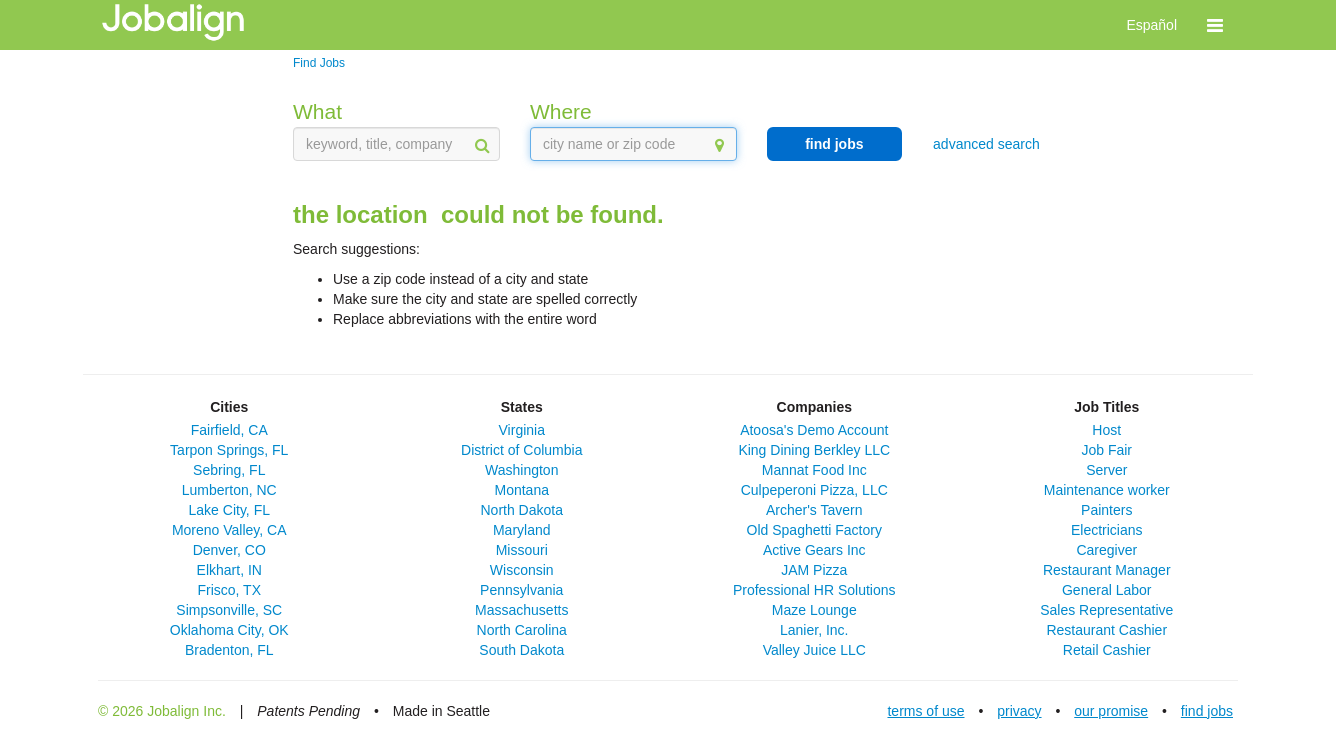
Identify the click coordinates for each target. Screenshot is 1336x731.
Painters (1106, 510)
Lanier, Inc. (814, 630)
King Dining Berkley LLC (814, 450)
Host (1106, 430)
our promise (1111, 711)
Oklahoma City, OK (229, 630)
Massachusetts (521, 610)
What (317, 111)
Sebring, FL (229, 470)
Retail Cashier (1107, 650)
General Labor (1107, 590)
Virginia (522, 430)
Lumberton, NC (229, 490)
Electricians (1107, 530)
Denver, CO (229, 550)
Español (1151, 25)
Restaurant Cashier (1106, 630)
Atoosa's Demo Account (814, 430)
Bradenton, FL (229, 650)
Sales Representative (1106, 610)
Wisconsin (522, 570)
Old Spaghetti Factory (814, 530)
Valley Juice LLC (814, 650)
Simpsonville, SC (229, 610)
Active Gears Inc (814, 550)
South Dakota (521, 650)
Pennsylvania (521, 590)
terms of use (925, 711)
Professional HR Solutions (814, 590)
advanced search (986, 144)
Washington (521, 470)
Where (561, 111)
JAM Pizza (814, 570)
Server (1106, 470)
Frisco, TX (229, 590)
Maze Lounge (814, 610)
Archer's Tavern (814, 510)
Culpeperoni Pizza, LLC (814, 490)
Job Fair (1106, 450)
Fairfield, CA (229, 430)
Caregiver (1106, 550)
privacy (1019, 711)
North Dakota (522, 510)
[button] (1215, 25)
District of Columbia (521, 450)
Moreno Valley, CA (229, 530)
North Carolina (522, 630)
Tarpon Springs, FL (229, 450)
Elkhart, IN (229, 570)
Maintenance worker (1107, 490)
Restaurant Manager (1107, 570)
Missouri (522, 550)
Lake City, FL (229, 510)
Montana (522, 490)
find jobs (834, 144)
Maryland (522, 530)
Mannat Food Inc (814, 470)
